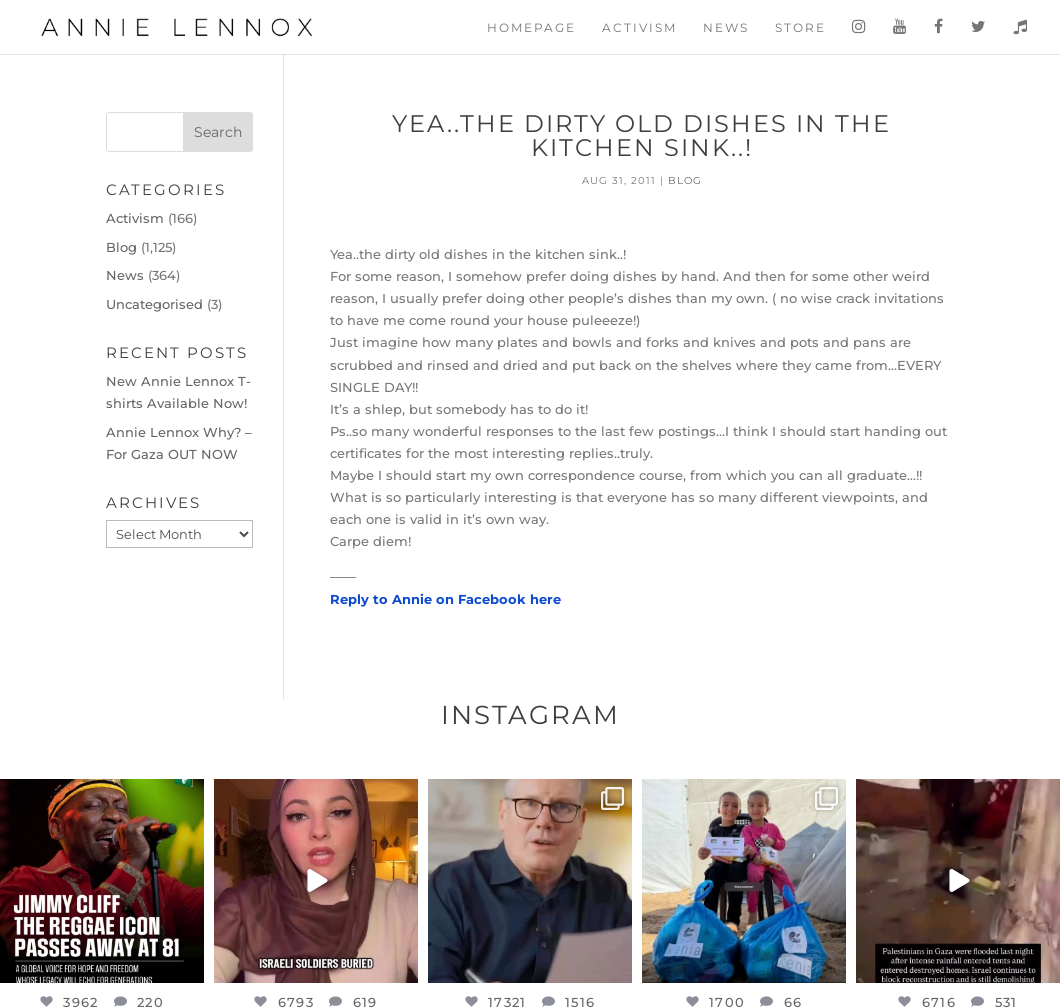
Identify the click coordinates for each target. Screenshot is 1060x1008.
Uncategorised (154, 304)
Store (800, 28)
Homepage (531, 28)
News (726, 28)
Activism (639, 28)
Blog (685, 180)
